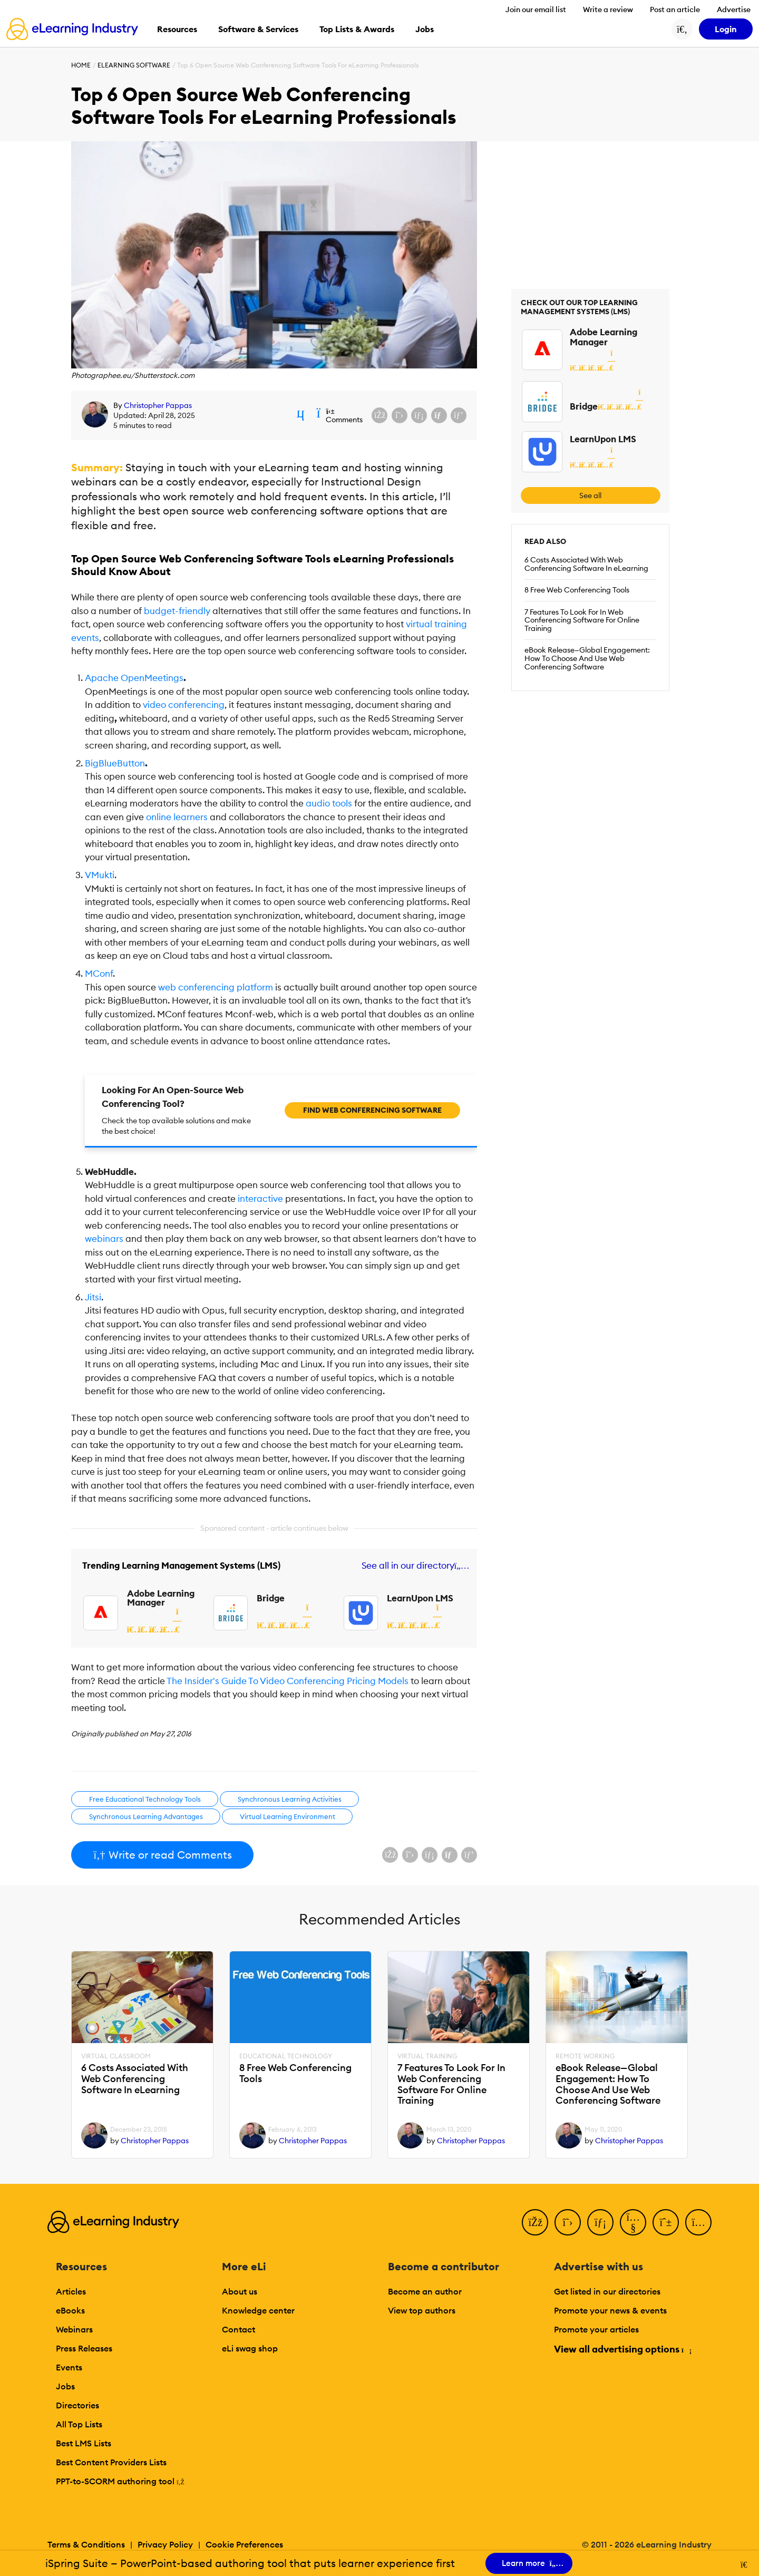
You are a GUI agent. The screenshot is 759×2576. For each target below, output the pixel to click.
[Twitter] (567, 2222)
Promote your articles (596, 2329)
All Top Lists (79, 2424)
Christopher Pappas (158, 405)
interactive (260, 1198)
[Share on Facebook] (379, 415)
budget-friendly (177, 611)
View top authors (421, 2310)
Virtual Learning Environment (287, 1816)
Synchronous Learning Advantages (146, 1816)
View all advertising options (622, 2349)
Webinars (74, 2329)
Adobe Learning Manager (160, 1598)
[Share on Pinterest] (458, 415)
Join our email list (535, 9)
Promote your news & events (610, 2310)
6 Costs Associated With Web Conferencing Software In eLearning (586, 564)
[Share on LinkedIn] (419, 415)
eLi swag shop (250, 2348)
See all (590, 495)
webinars (104, 1239)
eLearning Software (134, 65)
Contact (238, 2329)
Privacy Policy (165, 2544)
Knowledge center (258, 2310)
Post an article (675, 9)
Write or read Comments (162, 1854)
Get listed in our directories (607, 2291)
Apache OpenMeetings (134, 678)
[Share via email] (439, 415)
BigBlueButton (115, 763)
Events (69, 2367)
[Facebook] (535, 2222)
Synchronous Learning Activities (290, 1799)
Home (81, 65)
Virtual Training (427, 2056)
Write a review (608, 9)
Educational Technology (285, 2056)
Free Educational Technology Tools (145, 1799)
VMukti (99, 875)
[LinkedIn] (600, 2222)
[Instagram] (698, 2222)
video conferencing (184, 705)
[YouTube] (633, 2222)
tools (329, 803)
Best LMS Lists (83, 2443)
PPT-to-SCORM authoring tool (120, 2481)
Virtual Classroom (116, 2056)
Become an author (425, 2291)
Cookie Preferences (244, 2544)
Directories (77, 2405)
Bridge (271, 1598)
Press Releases (84, 2348)
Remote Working (585, 2056)
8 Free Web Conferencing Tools (576, 590)
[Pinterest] (666, 2222)
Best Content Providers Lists (111, 2462)
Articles (71, 2291)
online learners (177, 817)
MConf (99, 973)
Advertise (734, 9)
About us (239, 2291)
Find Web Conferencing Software (372, 1110)
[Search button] (682, 29)
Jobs (65, 2386)
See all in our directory (413, 1565)
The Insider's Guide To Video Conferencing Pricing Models (287, 1681)
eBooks (70, 2310)
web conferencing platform (215, 987)
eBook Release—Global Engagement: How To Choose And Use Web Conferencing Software (587, 658)
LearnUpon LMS (420, 1598)
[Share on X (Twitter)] (399, 415)
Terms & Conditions (86, 2544)
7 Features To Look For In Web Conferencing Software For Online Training (581, 620)
